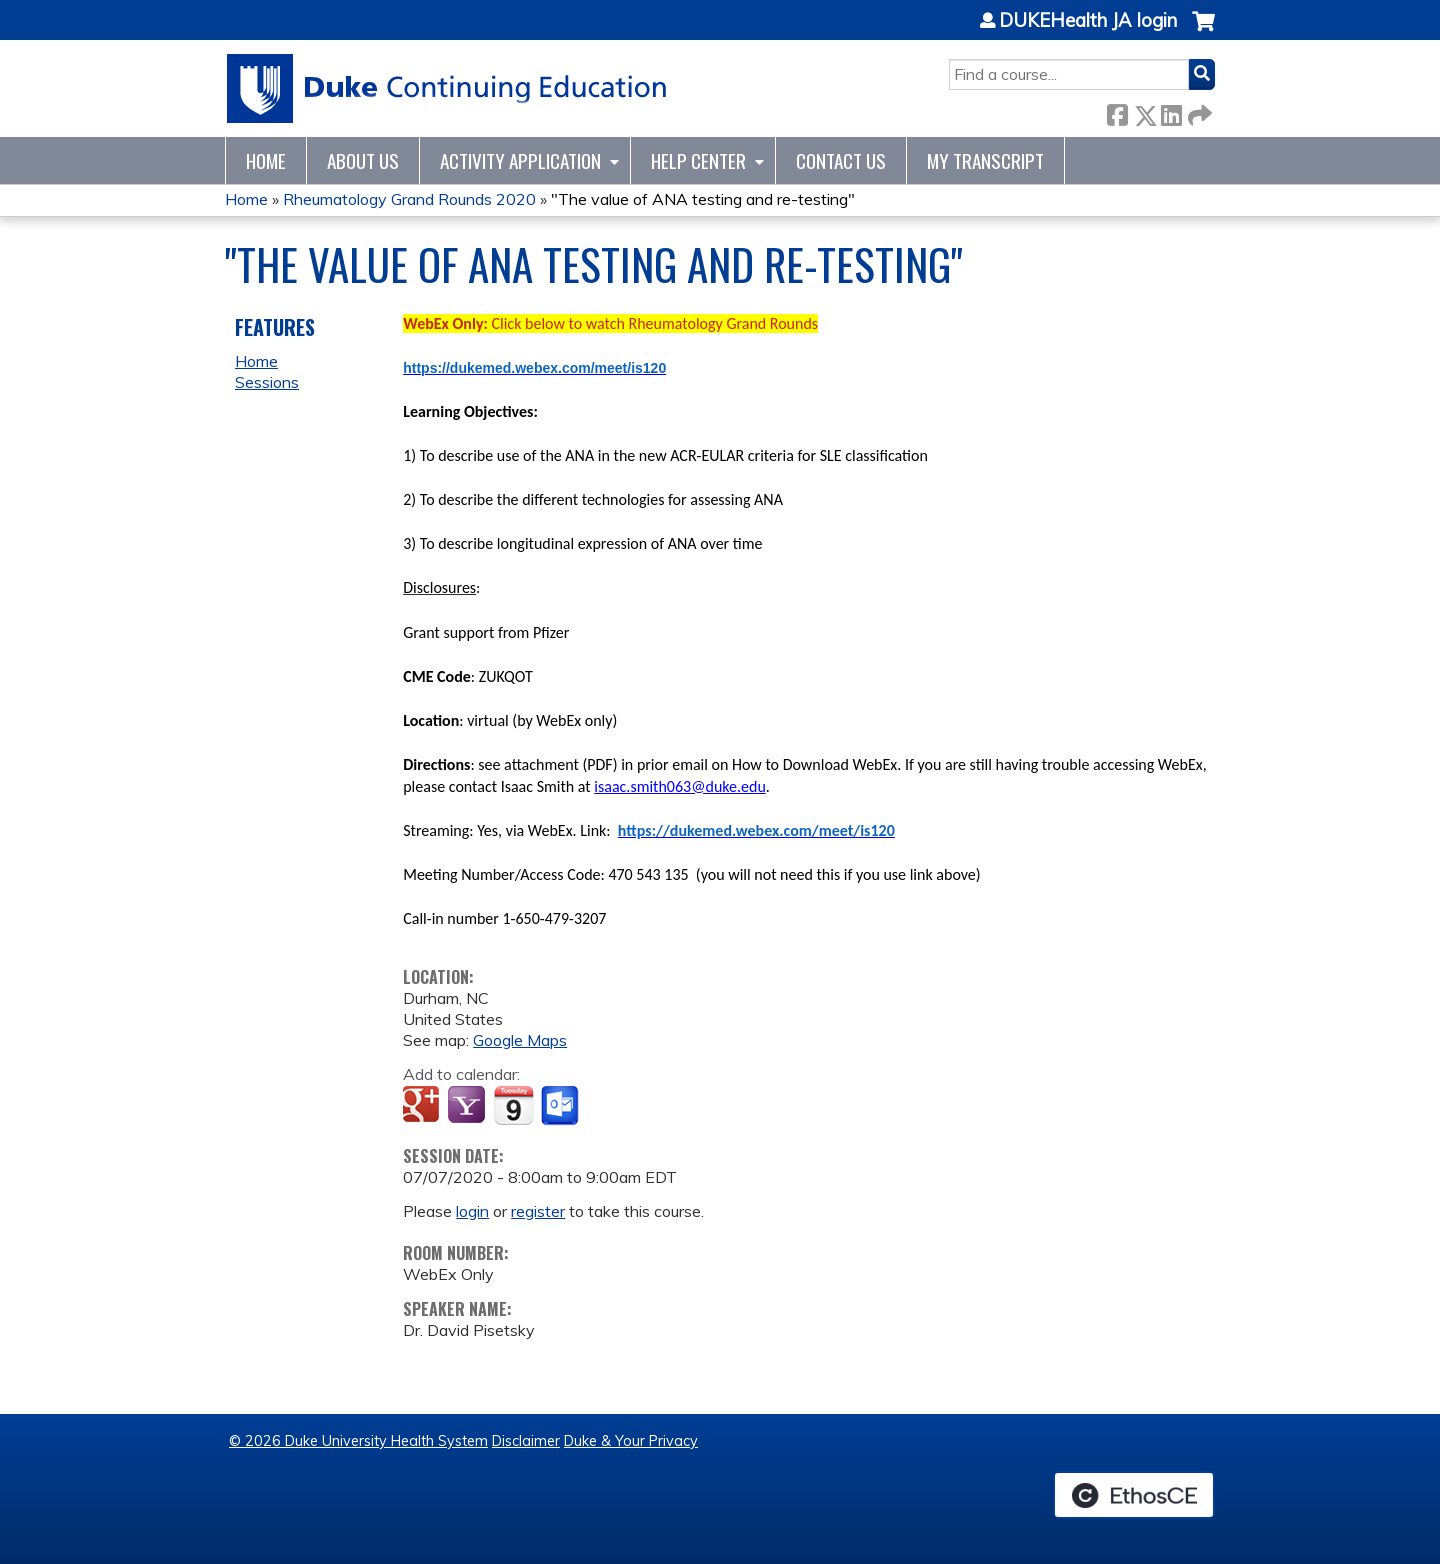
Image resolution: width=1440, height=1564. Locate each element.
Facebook (1117, 111)
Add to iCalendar (513, 1105)
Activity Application (520, 160)
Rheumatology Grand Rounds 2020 (409, 199)
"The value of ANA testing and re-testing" (703, 199)
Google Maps (520, 1040)
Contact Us (841, 160)
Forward (1198, 111)
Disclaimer (526, 1441)
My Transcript (985, 160)
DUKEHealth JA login (1088, 21)
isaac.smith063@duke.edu (680, 786)
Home (266, 160)
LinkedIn (1171, 111)
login (472, 1211)
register (538, 1211)
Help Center (698, 160)
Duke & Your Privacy (631, 1441)
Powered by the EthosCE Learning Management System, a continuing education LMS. (1134, 1495)
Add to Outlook (561, 1106)
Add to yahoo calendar (468, 1106)
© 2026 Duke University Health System (358, 1441)
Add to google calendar (423, 1106)
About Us (363, 160)
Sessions (267, 382)
